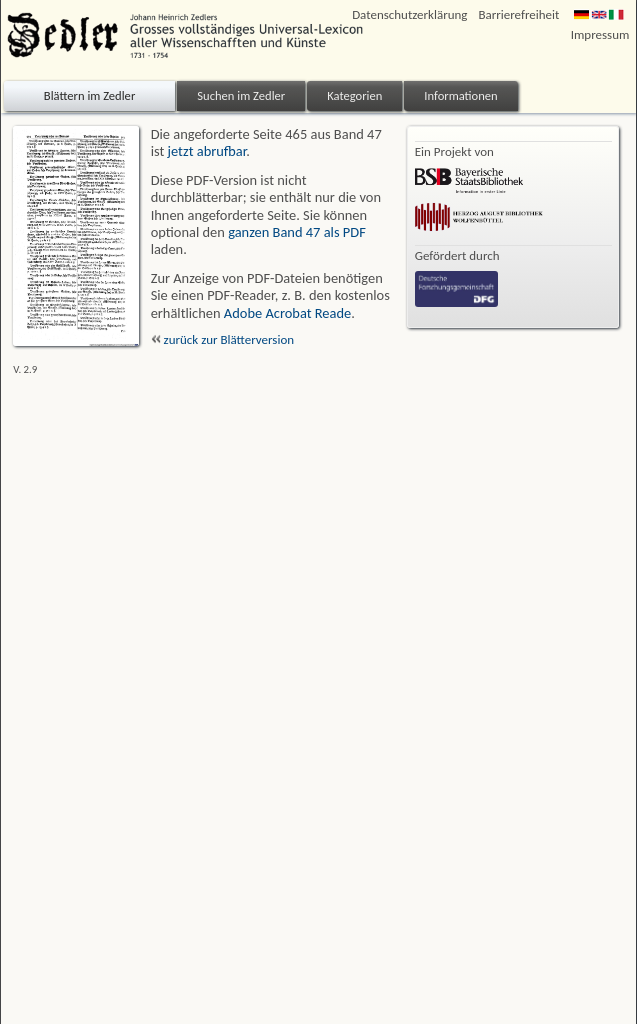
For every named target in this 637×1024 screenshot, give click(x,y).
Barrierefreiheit (518, 14)
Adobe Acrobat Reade (287, 313)
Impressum (600, 34)
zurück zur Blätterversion (222, 339)
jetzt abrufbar (207, 151)
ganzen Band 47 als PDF (297, 232)
